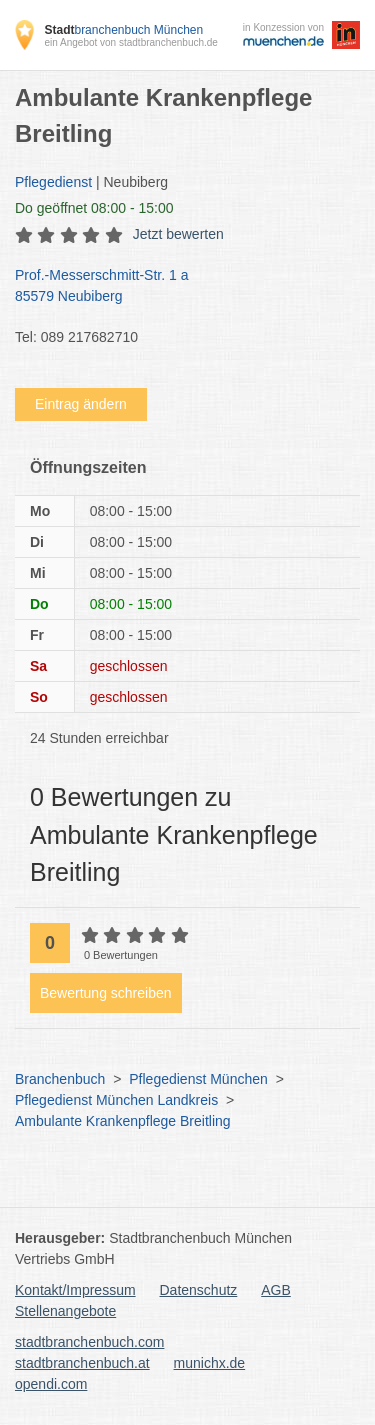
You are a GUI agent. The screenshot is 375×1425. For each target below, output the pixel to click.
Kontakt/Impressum (75, 1290)
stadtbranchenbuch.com (89, 1342)
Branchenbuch (60, 1079)
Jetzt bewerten (178, 234)
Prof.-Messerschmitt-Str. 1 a (177, 287)
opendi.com (51, 1384)
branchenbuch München (123, 30)
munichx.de (210, 1363)
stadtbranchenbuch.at (82, 1363)
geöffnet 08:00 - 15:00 (94, 208)
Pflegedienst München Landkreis (116, 1100)
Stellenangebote (65, 1311)
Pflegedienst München (198, 1079)
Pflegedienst (53, 182)
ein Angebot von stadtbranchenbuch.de (130, 42)
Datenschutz (199, 1290)
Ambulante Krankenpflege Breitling (123, 1121)
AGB (276, 1290)
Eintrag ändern (81, 404)
